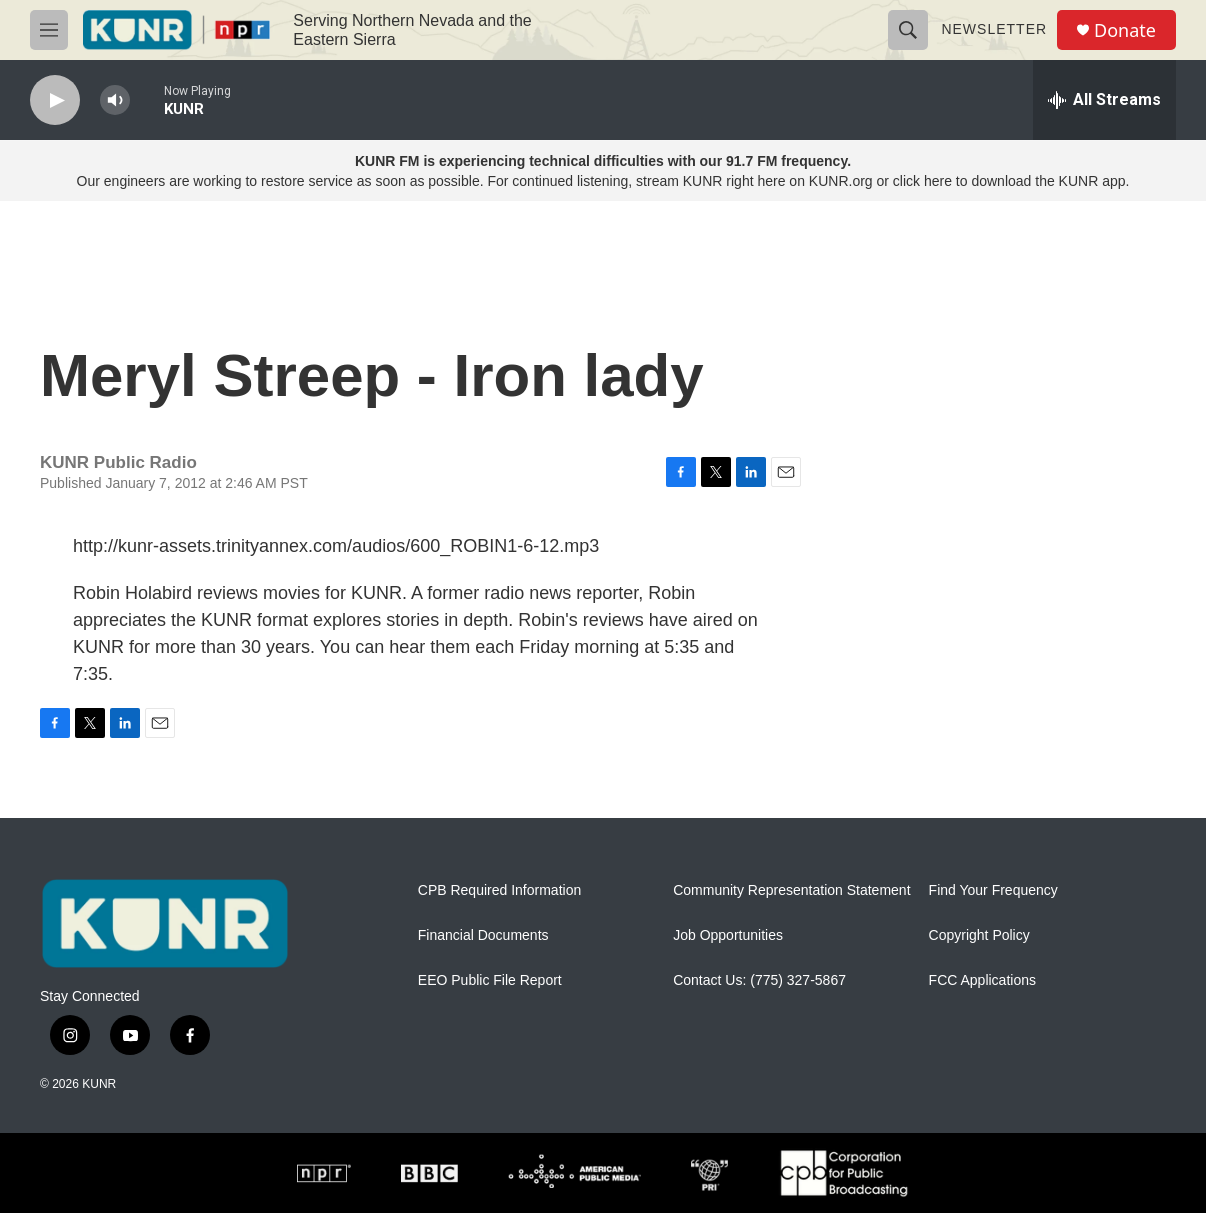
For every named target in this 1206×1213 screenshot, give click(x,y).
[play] (55, 100)
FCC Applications (982, 980)
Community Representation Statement (791, 890)
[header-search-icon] (908, 30)
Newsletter (994, 29)
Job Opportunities (728, 935)
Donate (1125, 30)
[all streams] (1104, 100)
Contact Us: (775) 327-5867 (759, 980)
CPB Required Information (499, 890)
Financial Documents (483, 935)
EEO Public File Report (490, 980)
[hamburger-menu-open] (49, 30)
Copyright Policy (979, 935)
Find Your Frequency (993, 890)
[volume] (115, 100)
